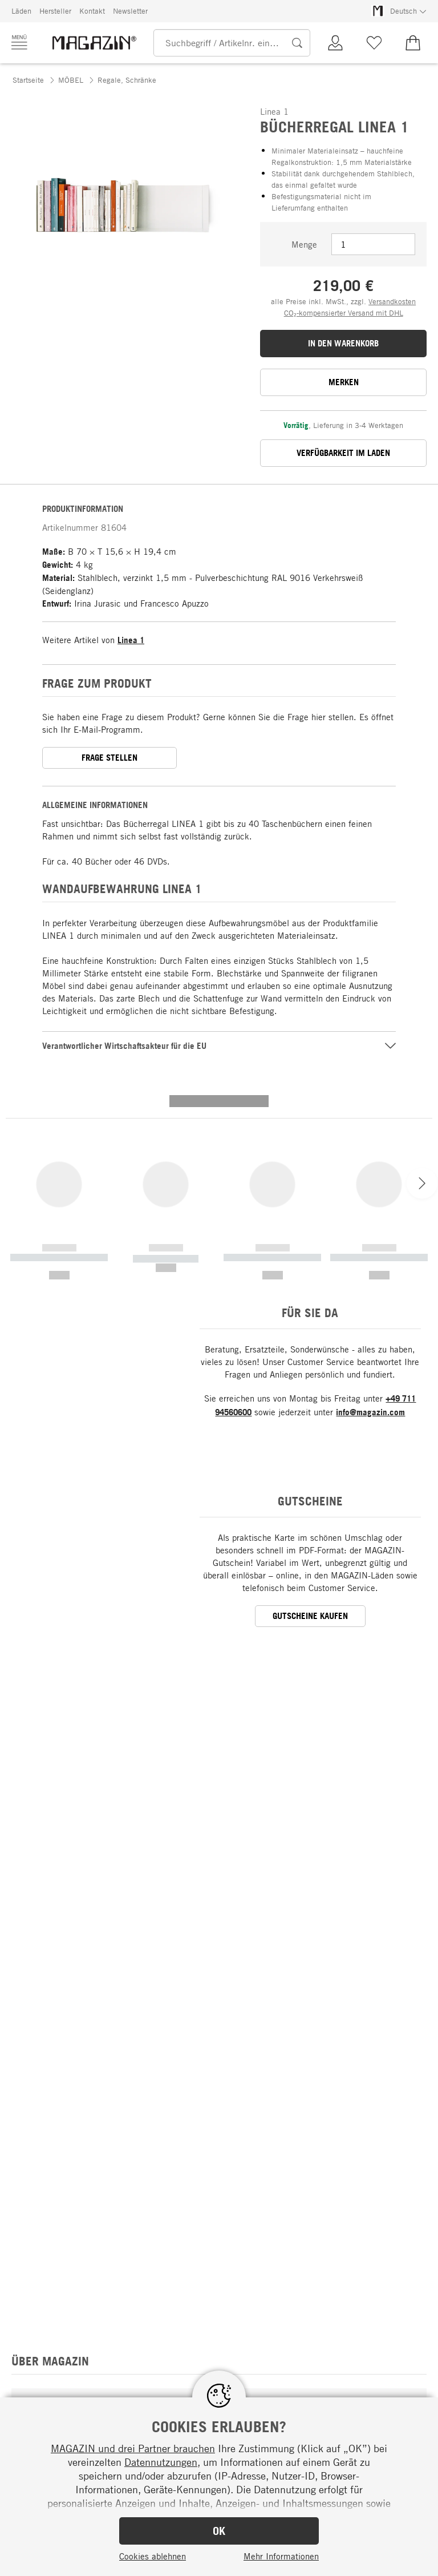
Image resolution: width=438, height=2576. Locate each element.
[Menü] (19, 42)
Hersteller (55, 10)
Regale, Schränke (127, 79)
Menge (304, 244)
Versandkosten (392, 301)
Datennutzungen (160, 2462)
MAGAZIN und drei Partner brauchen (133, 2448)
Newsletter (130, 10)
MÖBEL (70, 79)
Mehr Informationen (281, 2556)
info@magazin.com (370, 1224)
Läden (21, 10)
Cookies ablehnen (152, 2556)
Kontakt (92, 10)
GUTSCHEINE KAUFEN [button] (310, 1428)
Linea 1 (130, 640)
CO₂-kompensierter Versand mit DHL (343, 312)
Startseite (28, 79)
